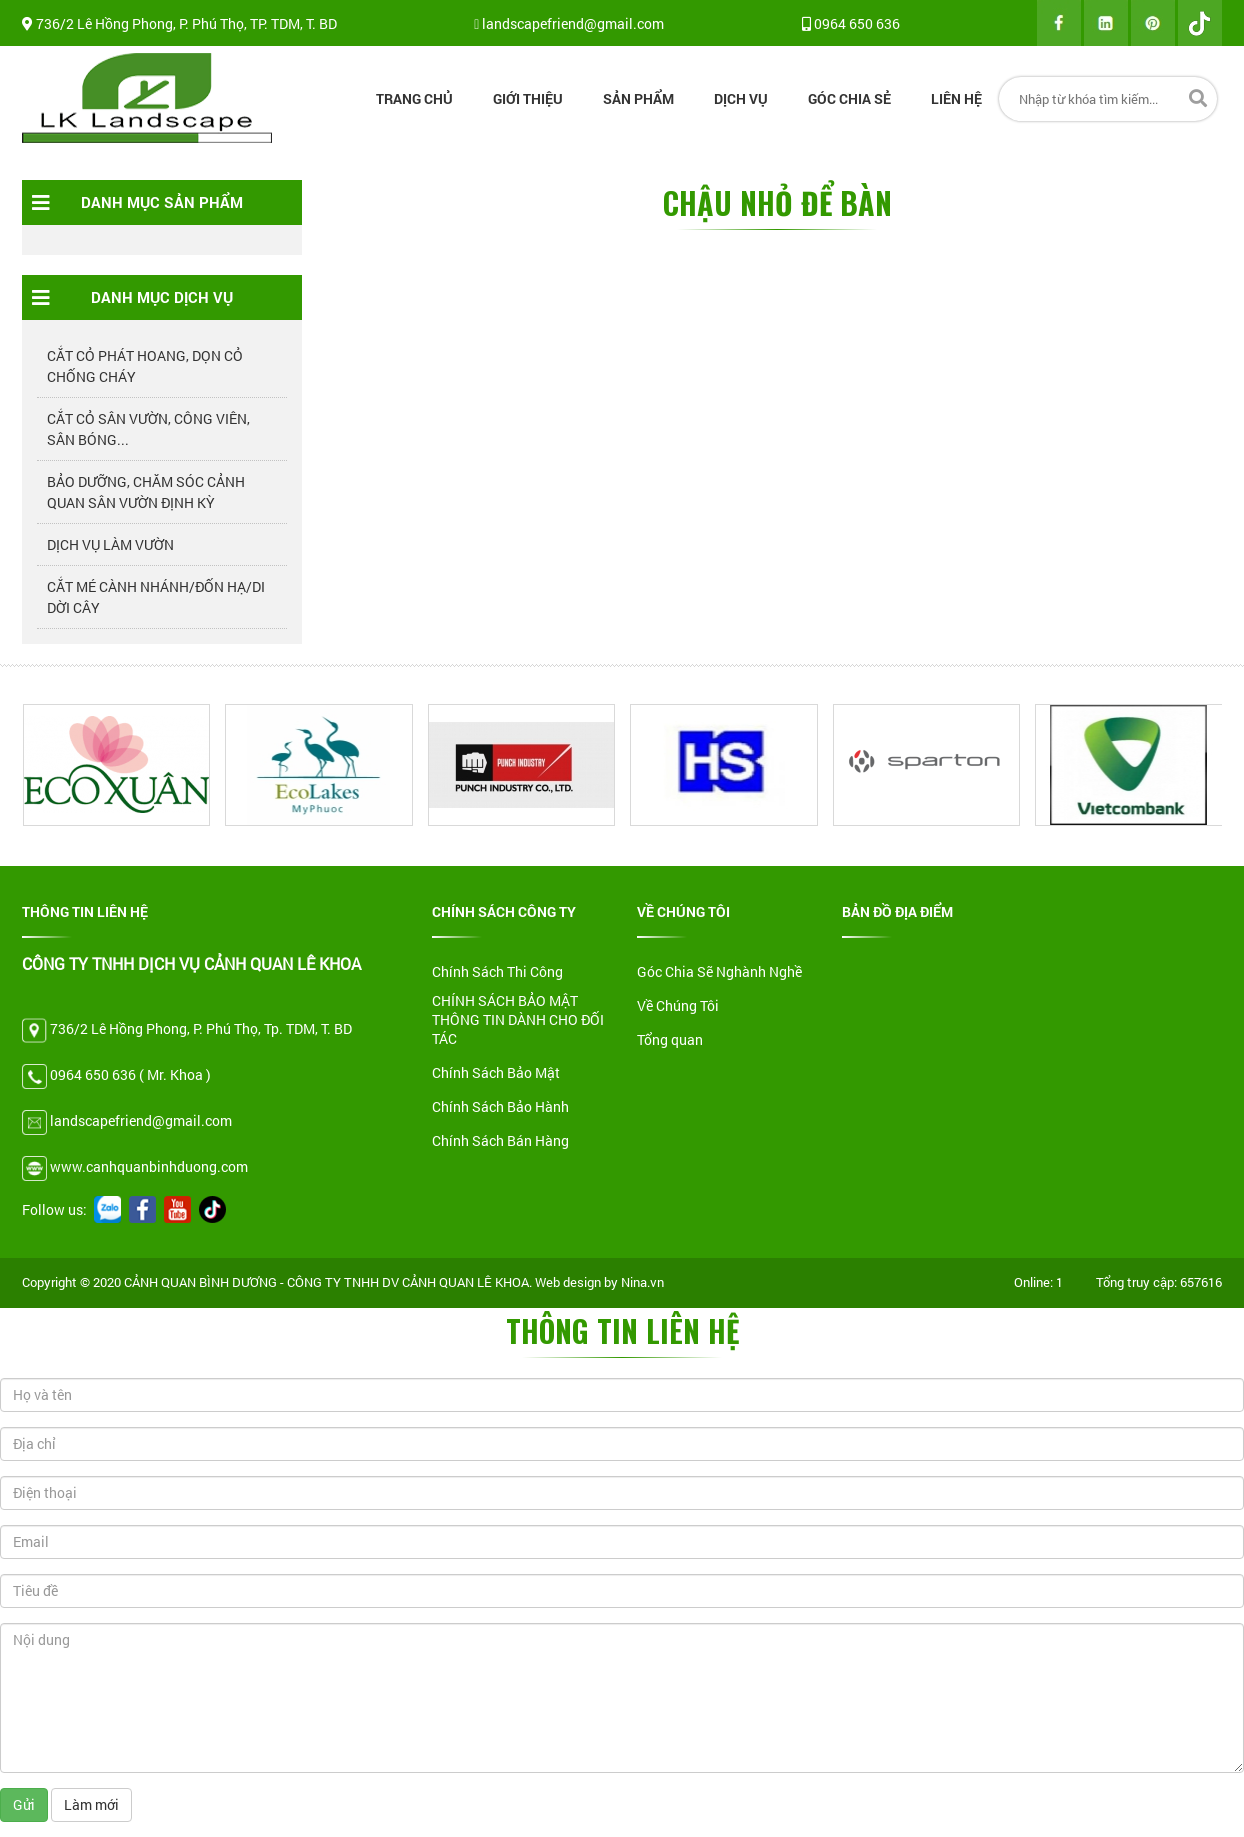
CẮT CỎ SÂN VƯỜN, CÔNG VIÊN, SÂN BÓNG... (148, 429)
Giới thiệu (528, 98)
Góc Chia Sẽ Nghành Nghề (719, 971)
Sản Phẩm (638, 98)
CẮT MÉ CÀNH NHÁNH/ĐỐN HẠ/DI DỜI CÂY (156, 597)
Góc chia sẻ (849, 98)
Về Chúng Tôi (678, 1005)
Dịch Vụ (741, 98)
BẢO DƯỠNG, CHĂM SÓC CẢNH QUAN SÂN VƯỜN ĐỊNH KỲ (146, 492)
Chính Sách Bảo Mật (496, 1072)
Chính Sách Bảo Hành (500, 1106)
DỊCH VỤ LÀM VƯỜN (110, 544)
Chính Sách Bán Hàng (500, 1140)
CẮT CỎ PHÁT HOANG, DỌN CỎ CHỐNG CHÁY (145, 366)
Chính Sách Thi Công (497, 971)
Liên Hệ (956, 98)
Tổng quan (670, 1039)
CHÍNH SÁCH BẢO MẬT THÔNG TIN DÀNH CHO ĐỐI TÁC (518, 1019)
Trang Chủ (414, 98)
